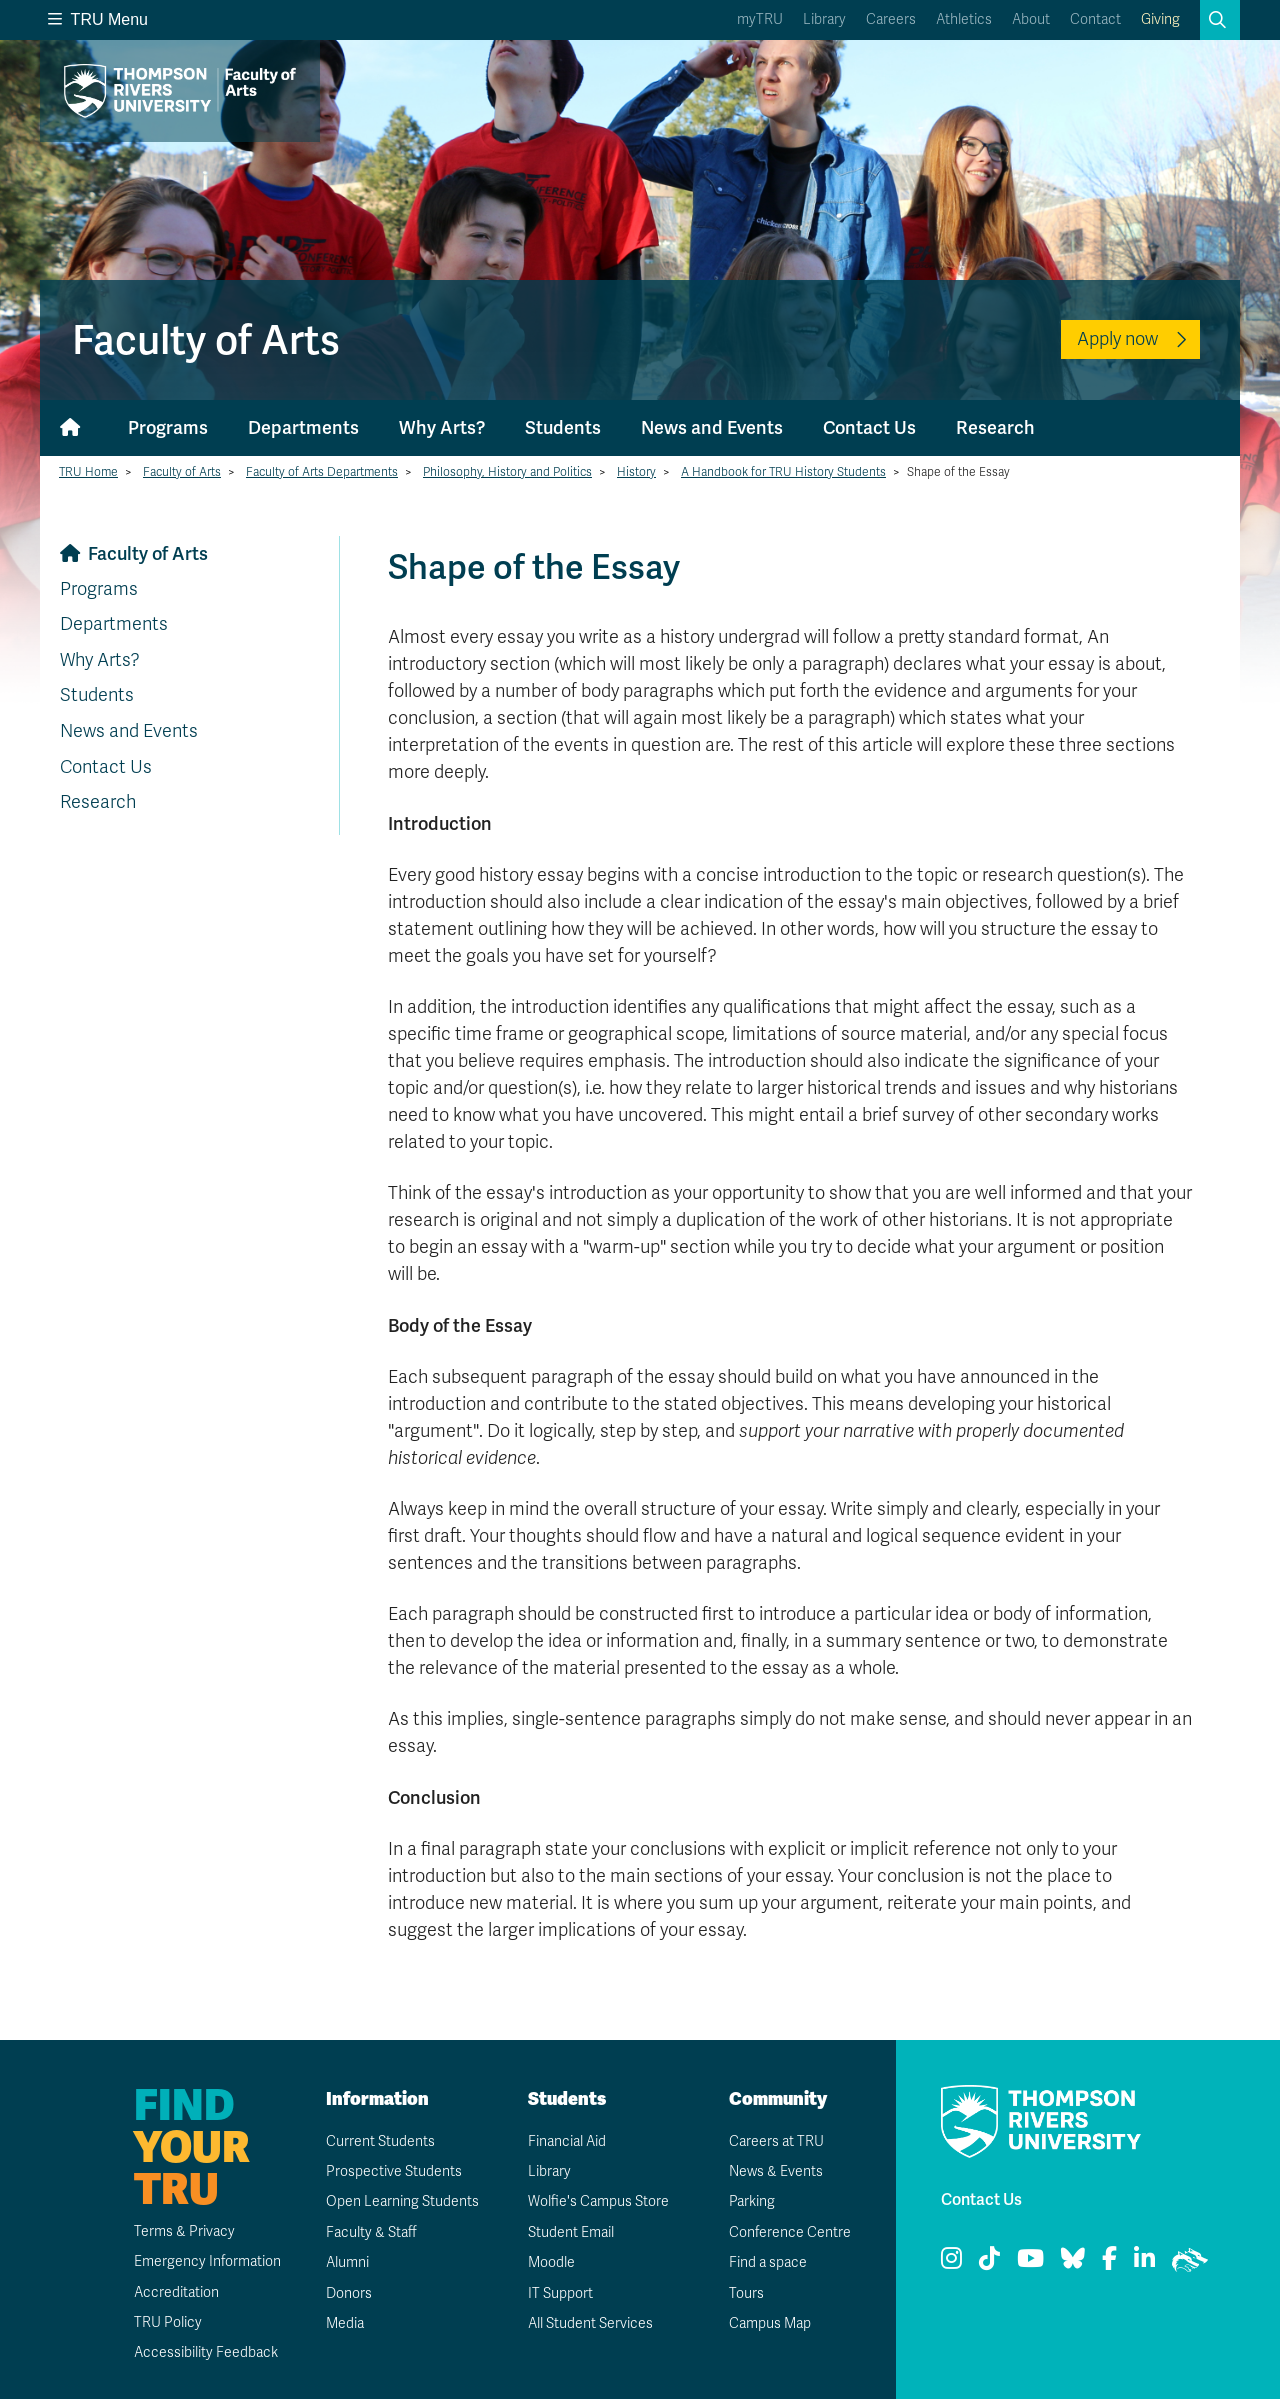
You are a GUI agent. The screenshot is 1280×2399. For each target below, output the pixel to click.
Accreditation (176, 2292)
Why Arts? (442, 427)
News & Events (776, 2171)
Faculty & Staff (371, 2232)
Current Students (380, 2141)
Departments (303, 427)
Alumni (347, 2262)
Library (824, 19)
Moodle (551, 2262)
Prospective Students (394, 2171)
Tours (746, 2293)
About (1031, 19)
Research (995, 427)
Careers (891, 19)
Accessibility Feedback (206, 2352)
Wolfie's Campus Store (598, 2201)
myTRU (760, 19)
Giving (1160, 19)
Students (563, 427)
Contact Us (869, 427)
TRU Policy (168, 2322)
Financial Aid (567, 2141)
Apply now (1117, 339)
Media (345, 2323)
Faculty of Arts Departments (322, 472)
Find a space (768, 2262)
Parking (752, 2201)
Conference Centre (790, 2232)
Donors (349, 2293)
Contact (1095, 19)
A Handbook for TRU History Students (783, 472)
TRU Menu (98, 19)
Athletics (964, 19)
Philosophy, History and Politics (507, 472)
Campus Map (770, 2323)
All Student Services (590, 2323)
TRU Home (88, 472)
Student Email (571, 2232)
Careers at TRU (776, 2141)
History (636, 472)
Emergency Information (207, 2261)
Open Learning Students (402, 2201)
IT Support (560, 2293)
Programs (168, 427)
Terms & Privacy (184, 2231)
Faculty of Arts (182, 472)
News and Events (712, 427)
